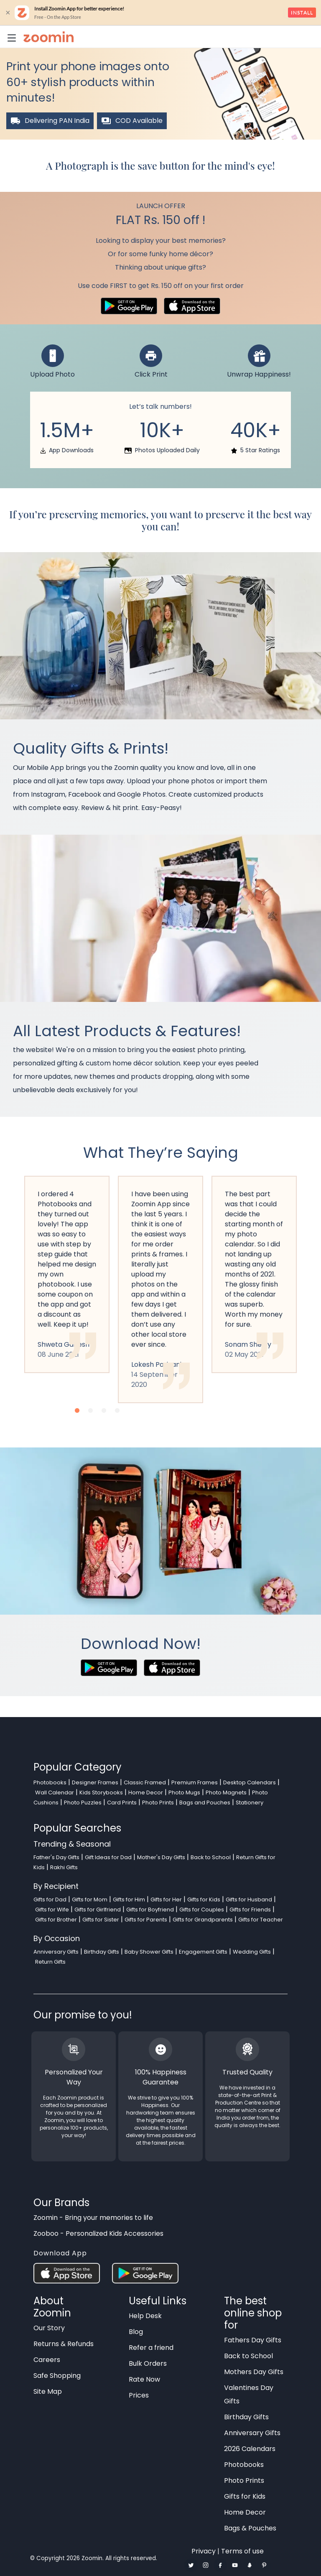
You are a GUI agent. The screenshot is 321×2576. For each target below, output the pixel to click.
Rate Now (144, 2379)
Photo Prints (158, 1803)
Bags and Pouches (204, 1803)
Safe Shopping (57, 2375)
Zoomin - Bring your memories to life (93, 2217)
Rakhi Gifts (64, 1867)
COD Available (132, 121)
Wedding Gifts (252, 1952)
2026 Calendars (249, 2449)
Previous (6, 1303)
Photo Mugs (184, 1792)
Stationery (249, 1803)
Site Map (47, 2391)
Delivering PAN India (49, 121)
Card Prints (122, 1803)
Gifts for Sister (100, 1920)
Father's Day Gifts (56, 1857)
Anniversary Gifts (56, 1952)
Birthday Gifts (101, 1952)
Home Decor (145, 1792)
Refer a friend (151, 2347)
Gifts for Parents (146, 1920)
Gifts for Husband (249, 1899)
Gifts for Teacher (260, 1920)
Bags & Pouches (250, 2528)
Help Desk (145, 2316)
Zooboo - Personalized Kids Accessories (98, 2233)
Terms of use (242, 2551)
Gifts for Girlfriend (97, 1910)
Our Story (49, 2328)
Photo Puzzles (83, 1803)
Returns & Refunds (63, 2344)
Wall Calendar (54, 1792)
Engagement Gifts (203, 1952)
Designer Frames (95, 1782)
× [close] (7, 12)
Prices (139, 2395)
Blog (136, 2331)
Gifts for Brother (56, 1920)
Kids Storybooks (101, 1792)
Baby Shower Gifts (149, 1952)
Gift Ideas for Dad (108, 1857)
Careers (46, 2360)
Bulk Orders (148, 2363)
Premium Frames (194, 1782)
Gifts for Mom (89, 1899)
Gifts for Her (166, 1899)
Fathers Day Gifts (252, 2340)
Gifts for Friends (250, 1910)
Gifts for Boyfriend (150, 1910)
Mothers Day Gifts (253, 2372)
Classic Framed (145, 1782)
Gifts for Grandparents (203, 1920)
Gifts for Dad (49, 1899)
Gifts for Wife (52, 1910)
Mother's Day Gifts (161, 1857)
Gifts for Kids (203, 1899)
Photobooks (49, 1782)
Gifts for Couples (201, 1910)
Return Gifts (50, 1962)
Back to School (211, 1857)
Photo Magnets (226, 1792)
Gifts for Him (129, 1899)
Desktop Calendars (249, 1782)
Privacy (203, 2551)
